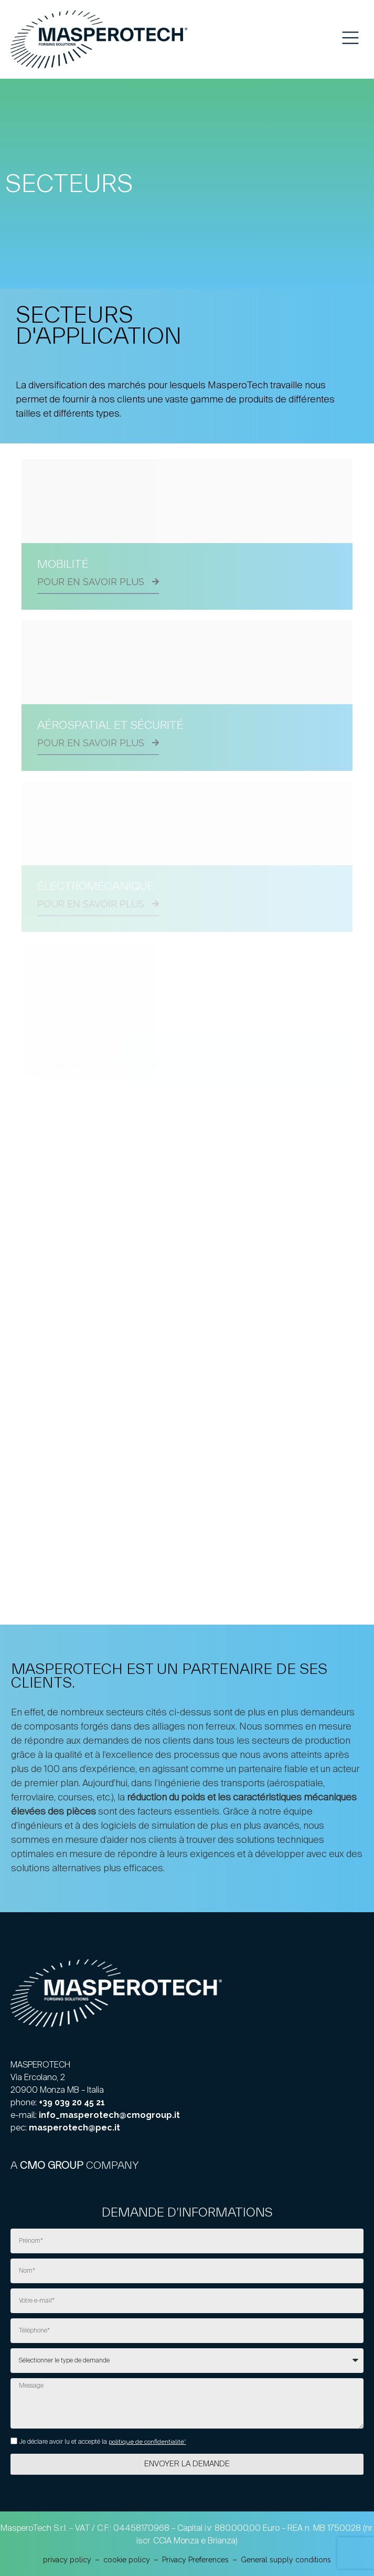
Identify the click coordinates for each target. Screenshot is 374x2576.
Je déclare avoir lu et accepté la (102, 2441)
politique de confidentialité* (147, 2441)
